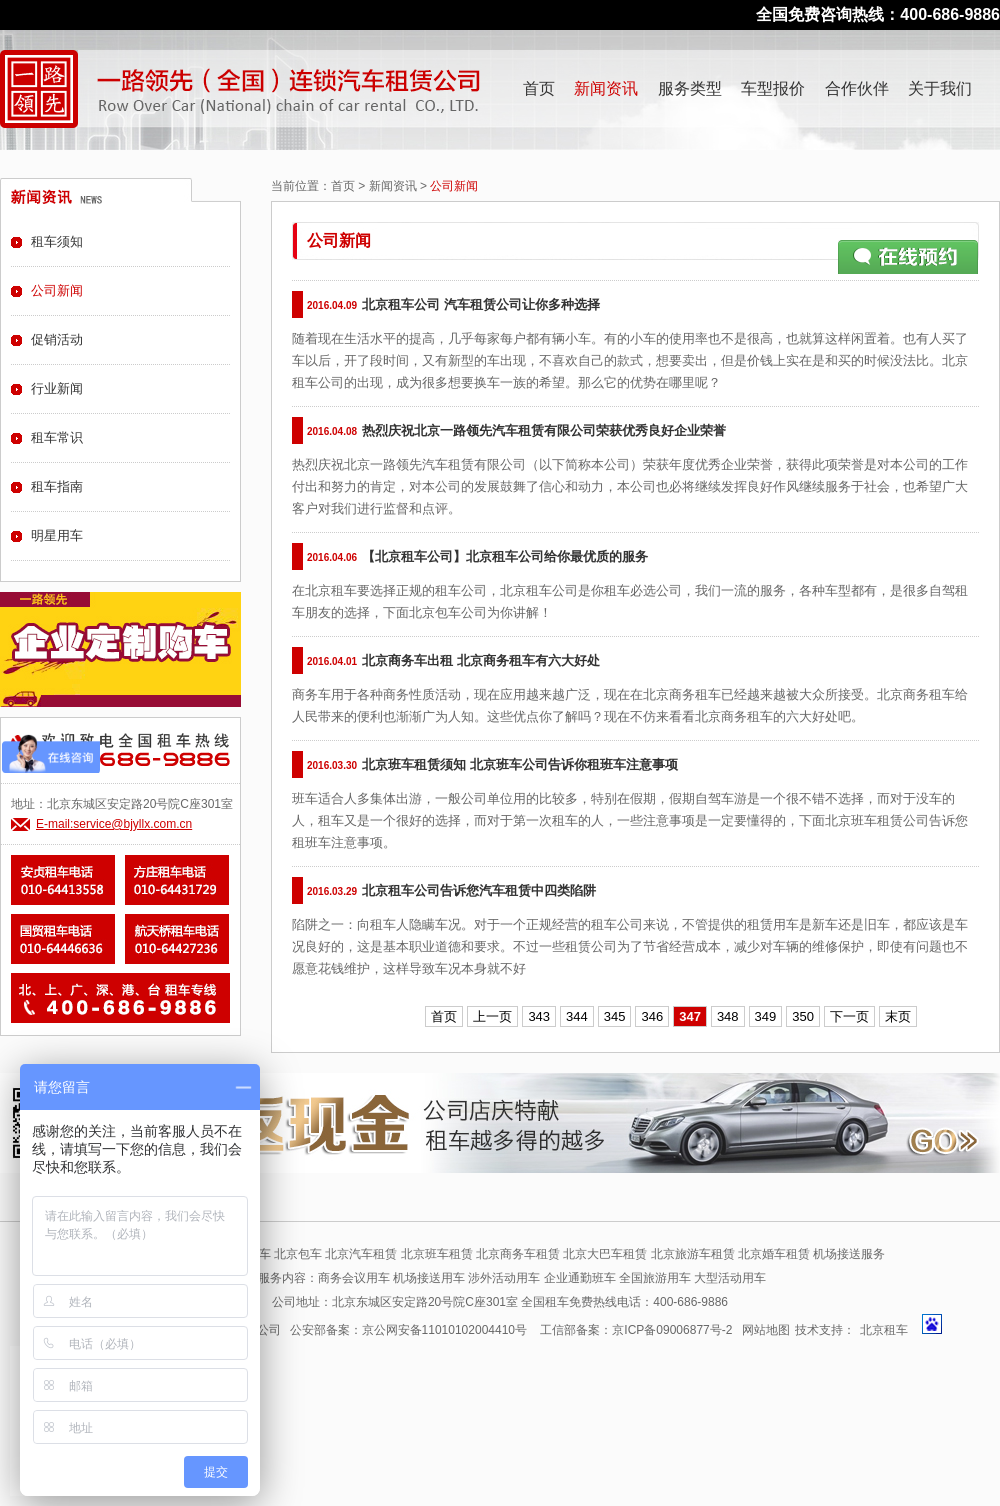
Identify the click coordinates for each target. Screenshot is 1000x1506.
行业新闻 (57, 388)
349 (766, 1016)
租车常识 (57, 437)
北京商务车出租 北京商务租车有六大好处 (481, 660)
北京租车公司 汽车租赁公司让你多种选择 (481, 304)
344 (577, 1016)
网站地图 (766, 1330)
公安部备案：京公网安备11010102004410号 (408, 1330)
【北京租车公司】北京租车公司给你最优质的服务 (505, 556)
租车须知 (57, 241)
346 (652, 1016)
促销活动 (57, 339)
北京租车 (884, 1330)
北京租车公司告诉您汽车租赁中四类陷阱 (479, 890)
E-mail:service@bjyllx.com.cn (114, 824)
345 (615, 1016)
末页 (898, 1016)
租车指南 (57, 486)
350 (803, 1016)
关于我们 (940, 88)
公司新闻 (57, 290)
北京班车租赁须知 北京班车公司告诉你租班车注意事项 (520, 764)
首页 (539, 88)
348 (728, 1016)
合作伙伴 (857, 88)
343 (539, 1016)
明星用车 (57, 535)
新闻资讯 (606, 88)
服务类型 (690, 88)
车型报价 (773, 88)
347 (690, 1016)
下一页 (849, 1016)
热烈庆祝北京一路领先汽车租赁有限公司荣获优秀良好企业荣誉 (544, 430)
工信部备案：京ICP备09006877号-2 (636, 1330)
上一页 (492, 1016)
